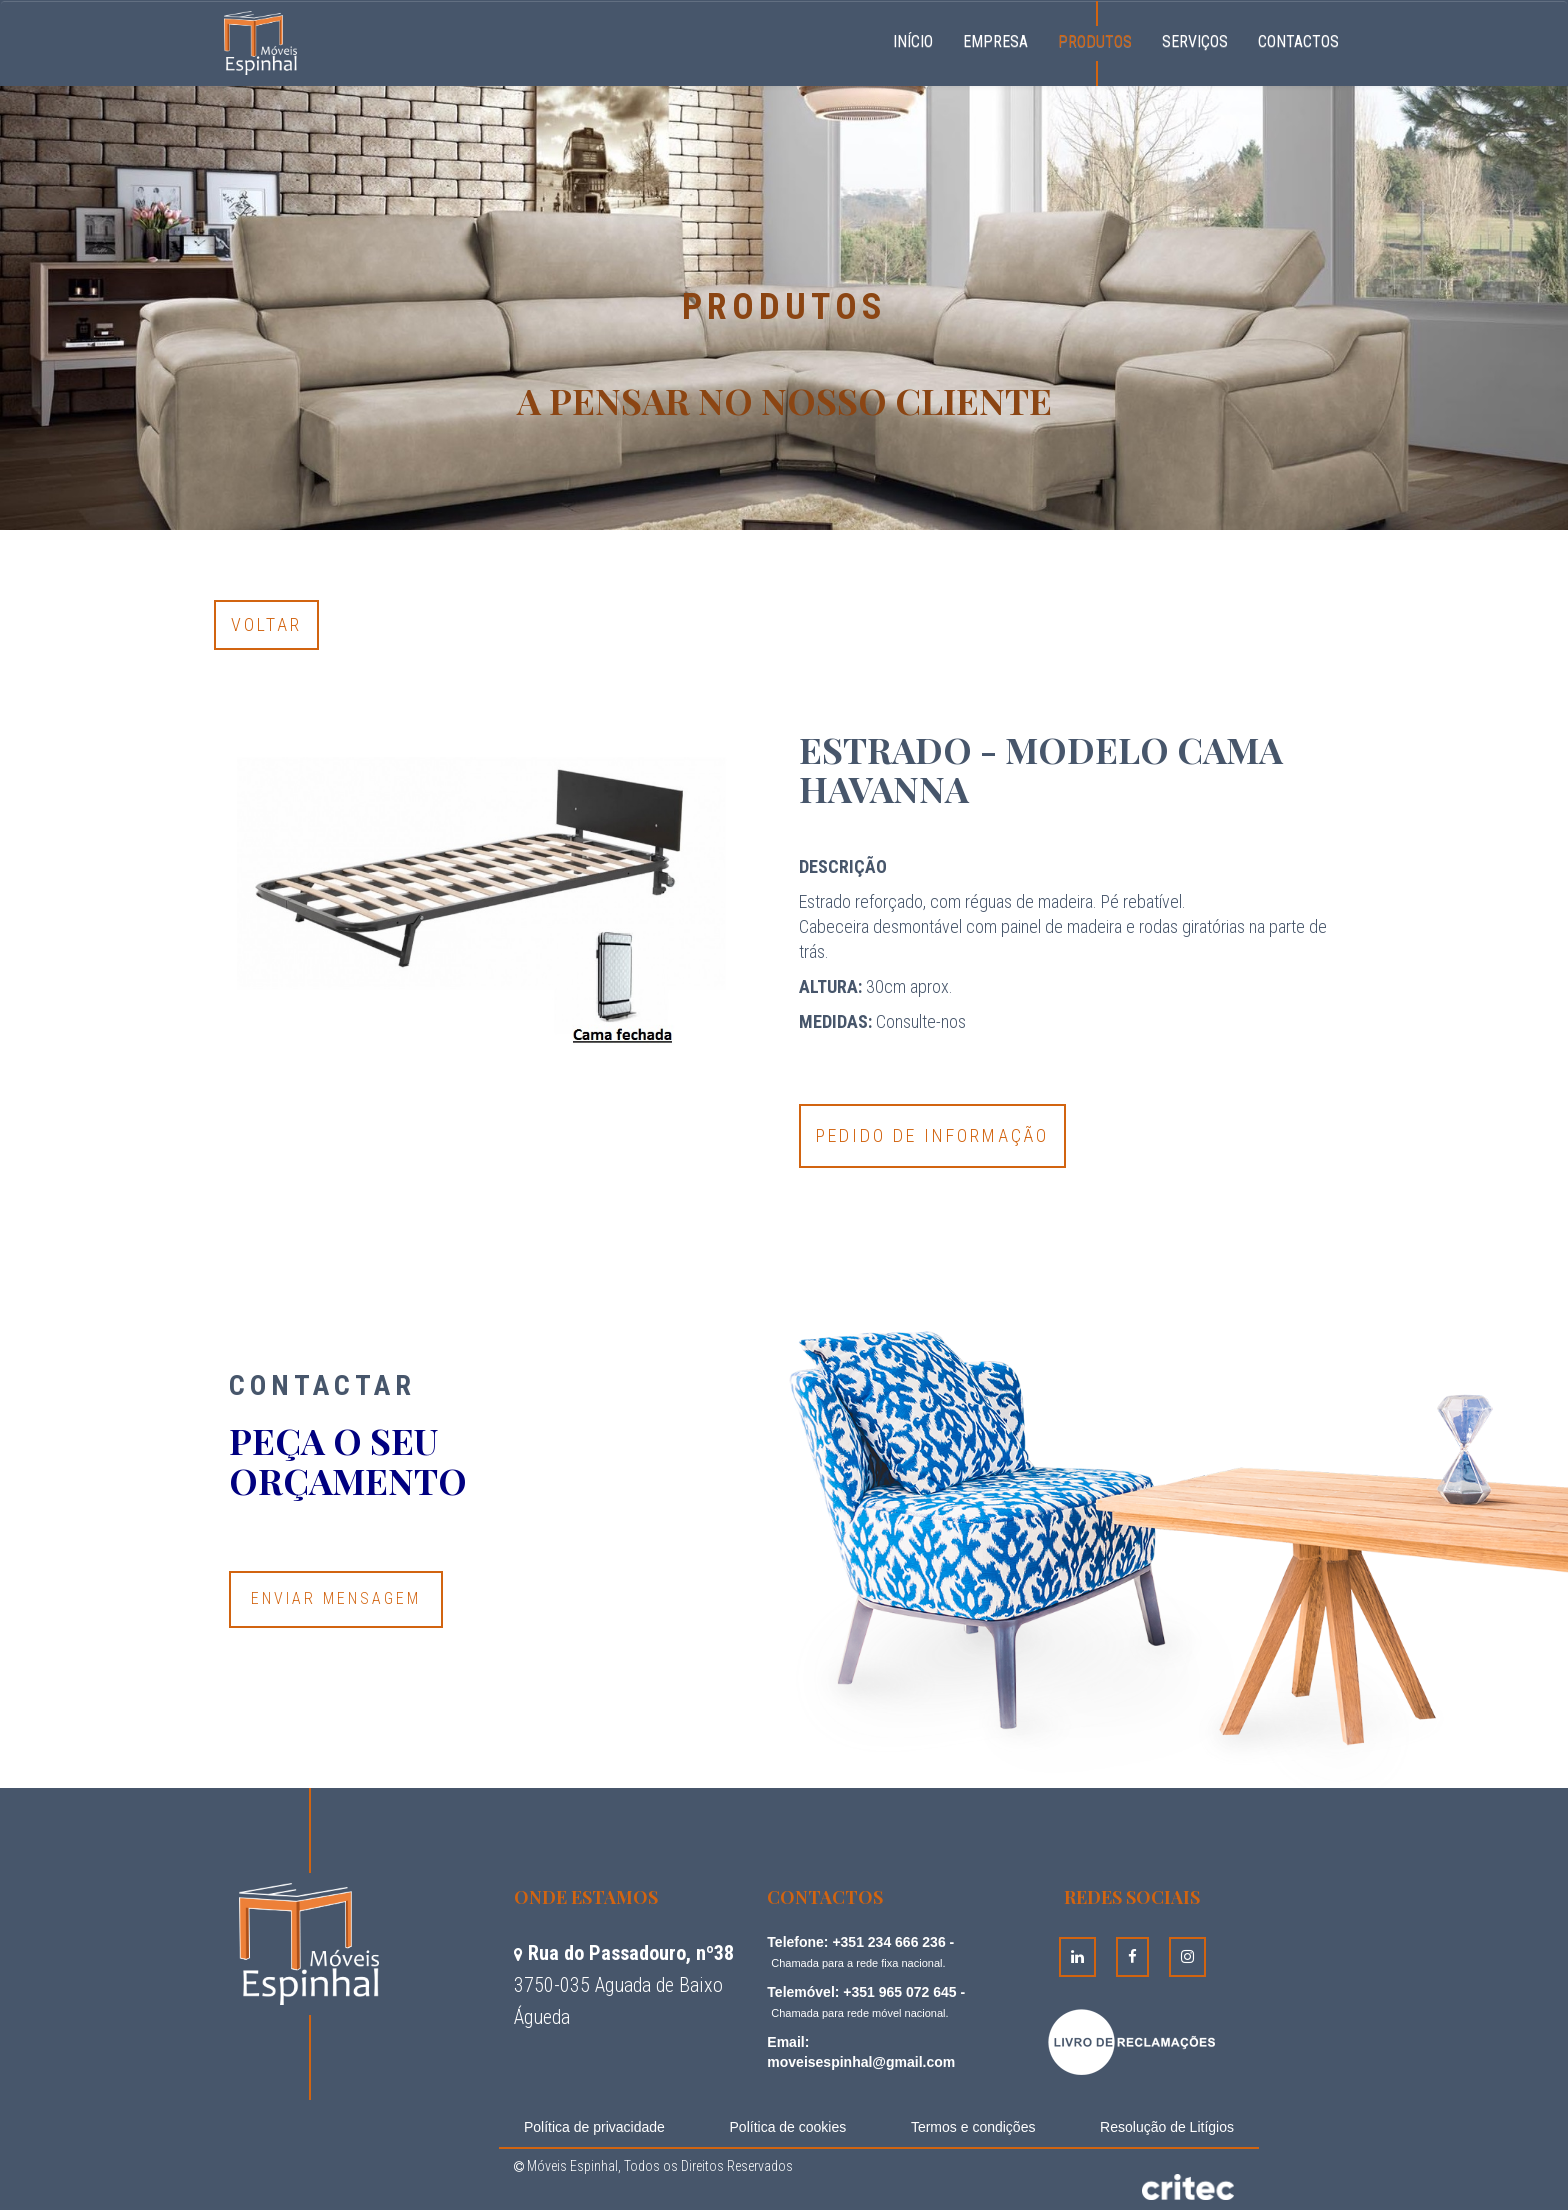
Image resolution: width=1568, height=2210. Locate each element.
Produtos (1095, 41)
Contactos (1298, 41)
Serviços (1195, 41)
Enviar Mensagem (336, 1598)
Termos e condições (973, 2127)
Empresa (995, 41)
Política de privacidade (594, 2127)
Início (920, 39)
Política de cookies (788, 2127)
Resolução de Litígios (1167, 2127)
